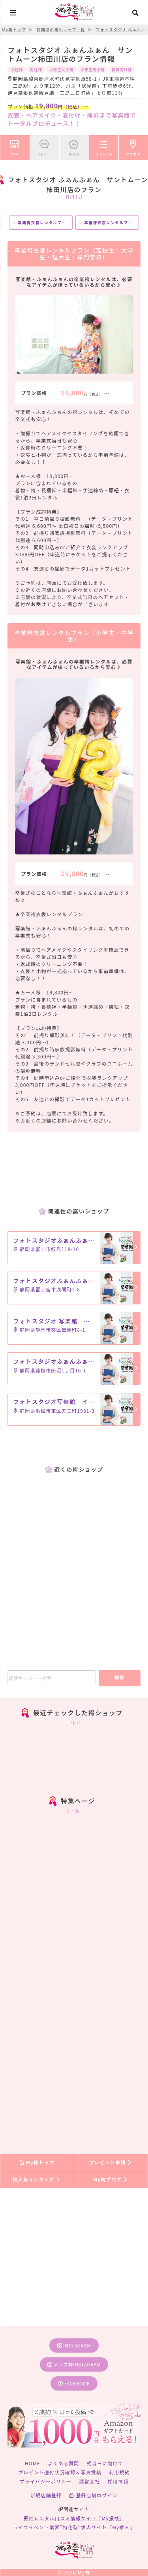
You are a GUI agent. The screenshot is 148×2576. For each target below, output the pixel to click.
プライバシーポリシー (46, 2481)
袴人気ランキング (37, 2179)
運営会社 (89, 2481)
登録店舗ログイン (93, 2495)
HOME (32, 2463)
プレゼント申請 (111, 2162)
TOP (15, 146)
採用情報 (118, 2481)
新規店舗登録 (46, 2495)
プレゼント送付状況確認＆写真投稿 (59, 2472)
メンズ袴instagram (74, 2364)
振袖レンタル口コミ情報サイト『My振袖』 (74, 2518)
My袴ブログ (110, 2179)
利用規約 (119, 2472)
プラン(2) (103, 146)
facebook (74, 2383)
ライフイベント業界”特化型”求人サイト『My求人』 (74, 2527)
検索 (119, 1677)
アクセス (133, 146)
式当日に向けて (105, 2463)
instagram (74, 2345)
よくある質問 (63, 2463)
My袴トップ (36, 2162)
